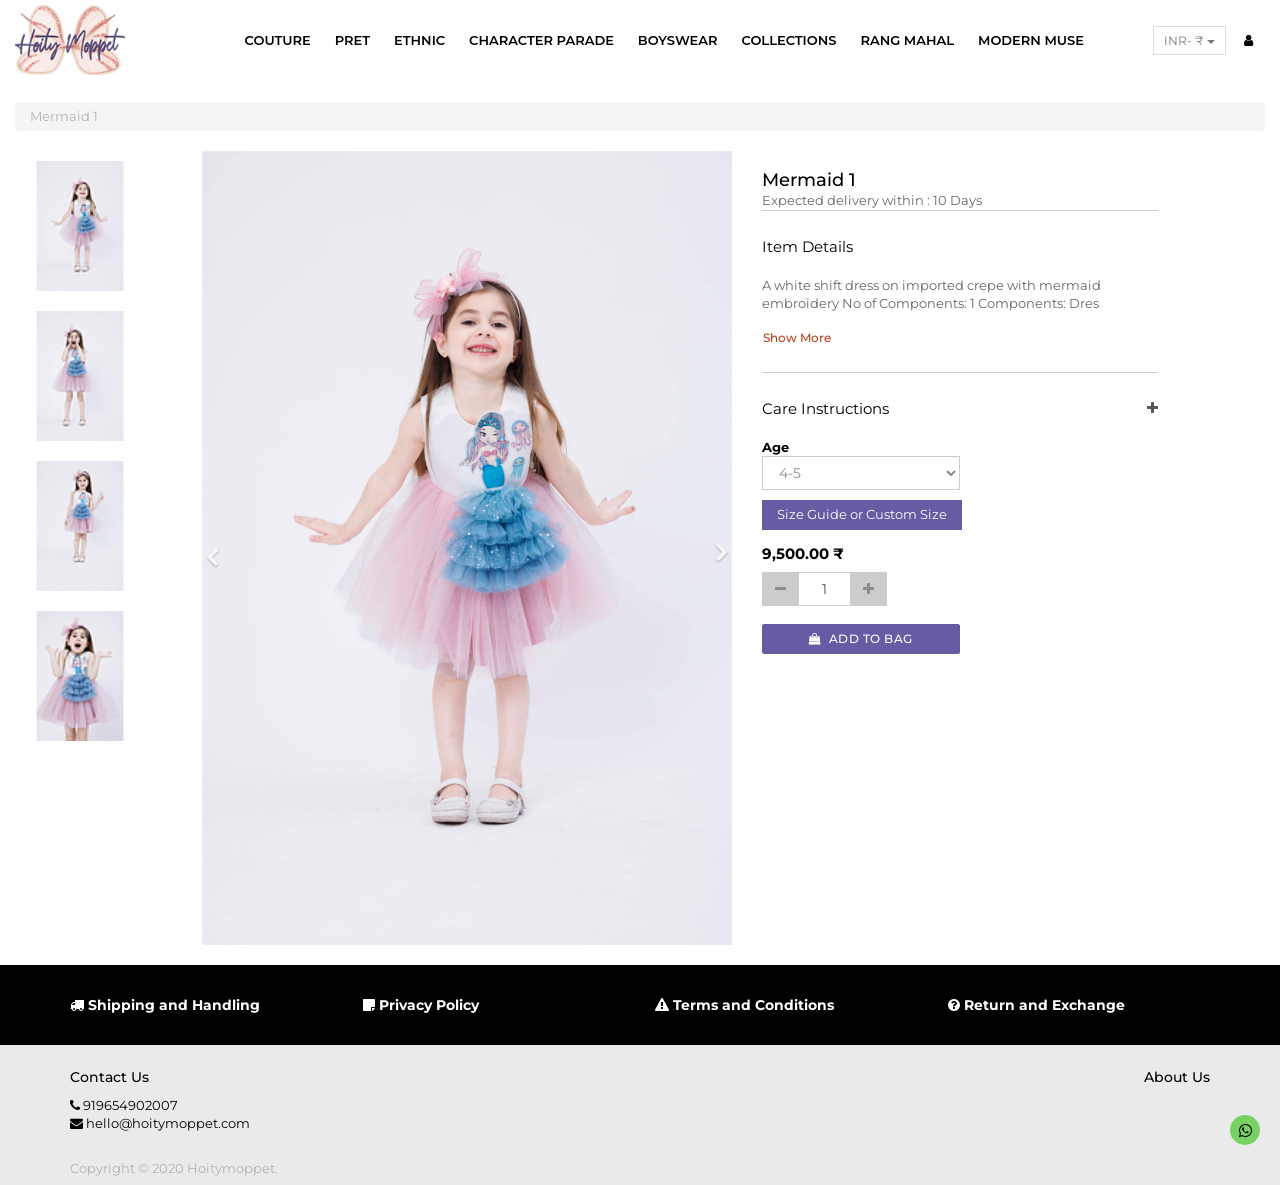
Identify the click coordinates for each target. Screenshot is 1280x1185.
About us (1177, 1077)
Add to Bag (861, 638)
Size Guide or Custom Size (862, 514)
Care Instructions (960, 409)
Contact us (109, 1077)
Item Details (807, 247)
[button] (219, 548)
